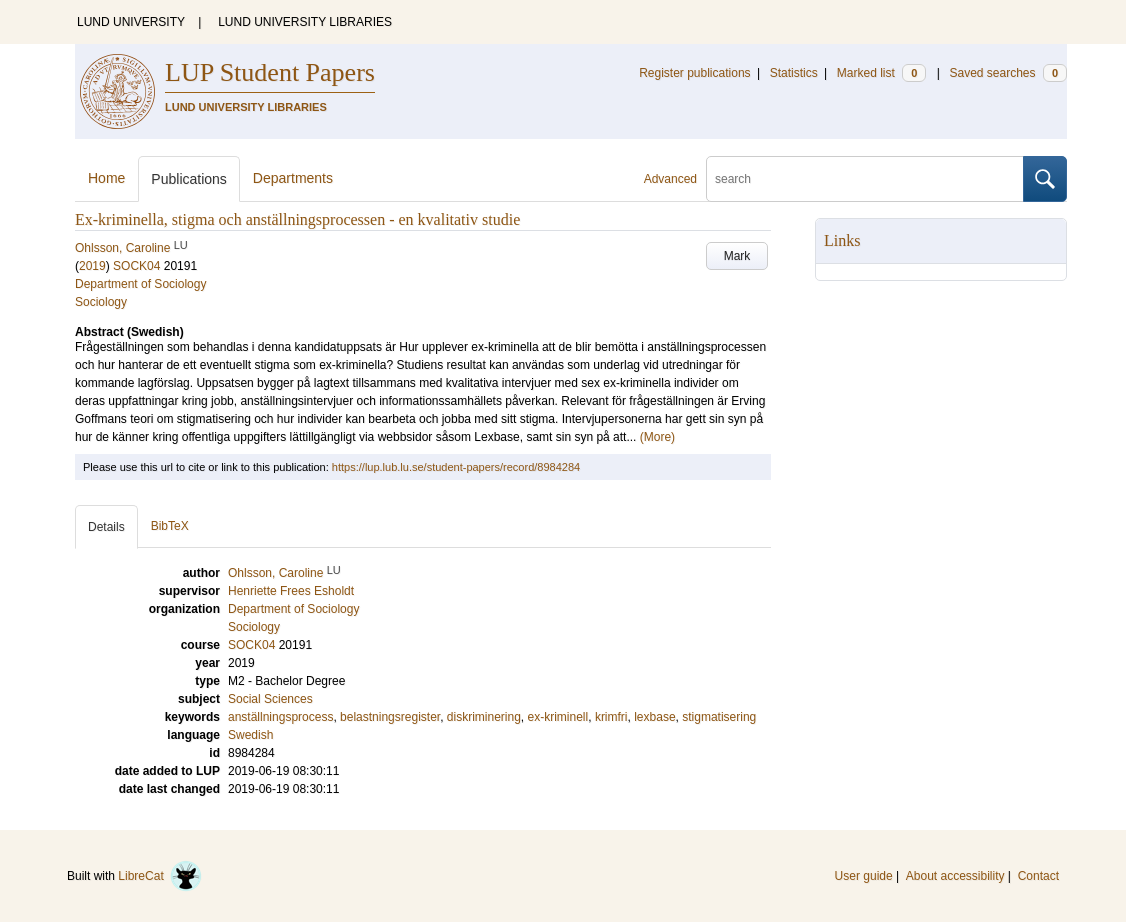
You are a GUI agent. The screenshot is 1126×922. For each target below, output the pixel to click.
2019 (92, 266)
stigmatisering (719, 717)
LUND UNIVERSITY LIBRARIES (305, 22)
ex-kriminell (558, 717)
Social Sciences (270, 699)
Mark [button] (737, 256)
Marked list (881, 73)
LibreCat (160, 876)
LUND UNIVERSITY (131, 22)
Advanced (670, 179)
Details (106, 527)
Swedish (250, 735)
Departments (293, 178)
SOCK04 (136, 266)
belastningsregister (390, 717)
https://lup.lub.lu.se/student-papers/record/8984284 (456, 467)
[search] (865, 179)
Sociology (101, 302)
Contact (1038, 876)
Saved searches (1008, 73)
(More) (657, 437)
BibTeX (170, 526)
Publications (189, 179)
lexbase (654, 717)
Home (106, 178)
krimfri (611, 717)
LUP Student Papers (270, 72)
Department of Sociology (140, 284)
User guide (864, 876)
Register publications (694, 73)
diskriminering (484, 717)
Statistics (794, 73)
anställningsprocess (280, 717)
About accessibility (955, 876)
